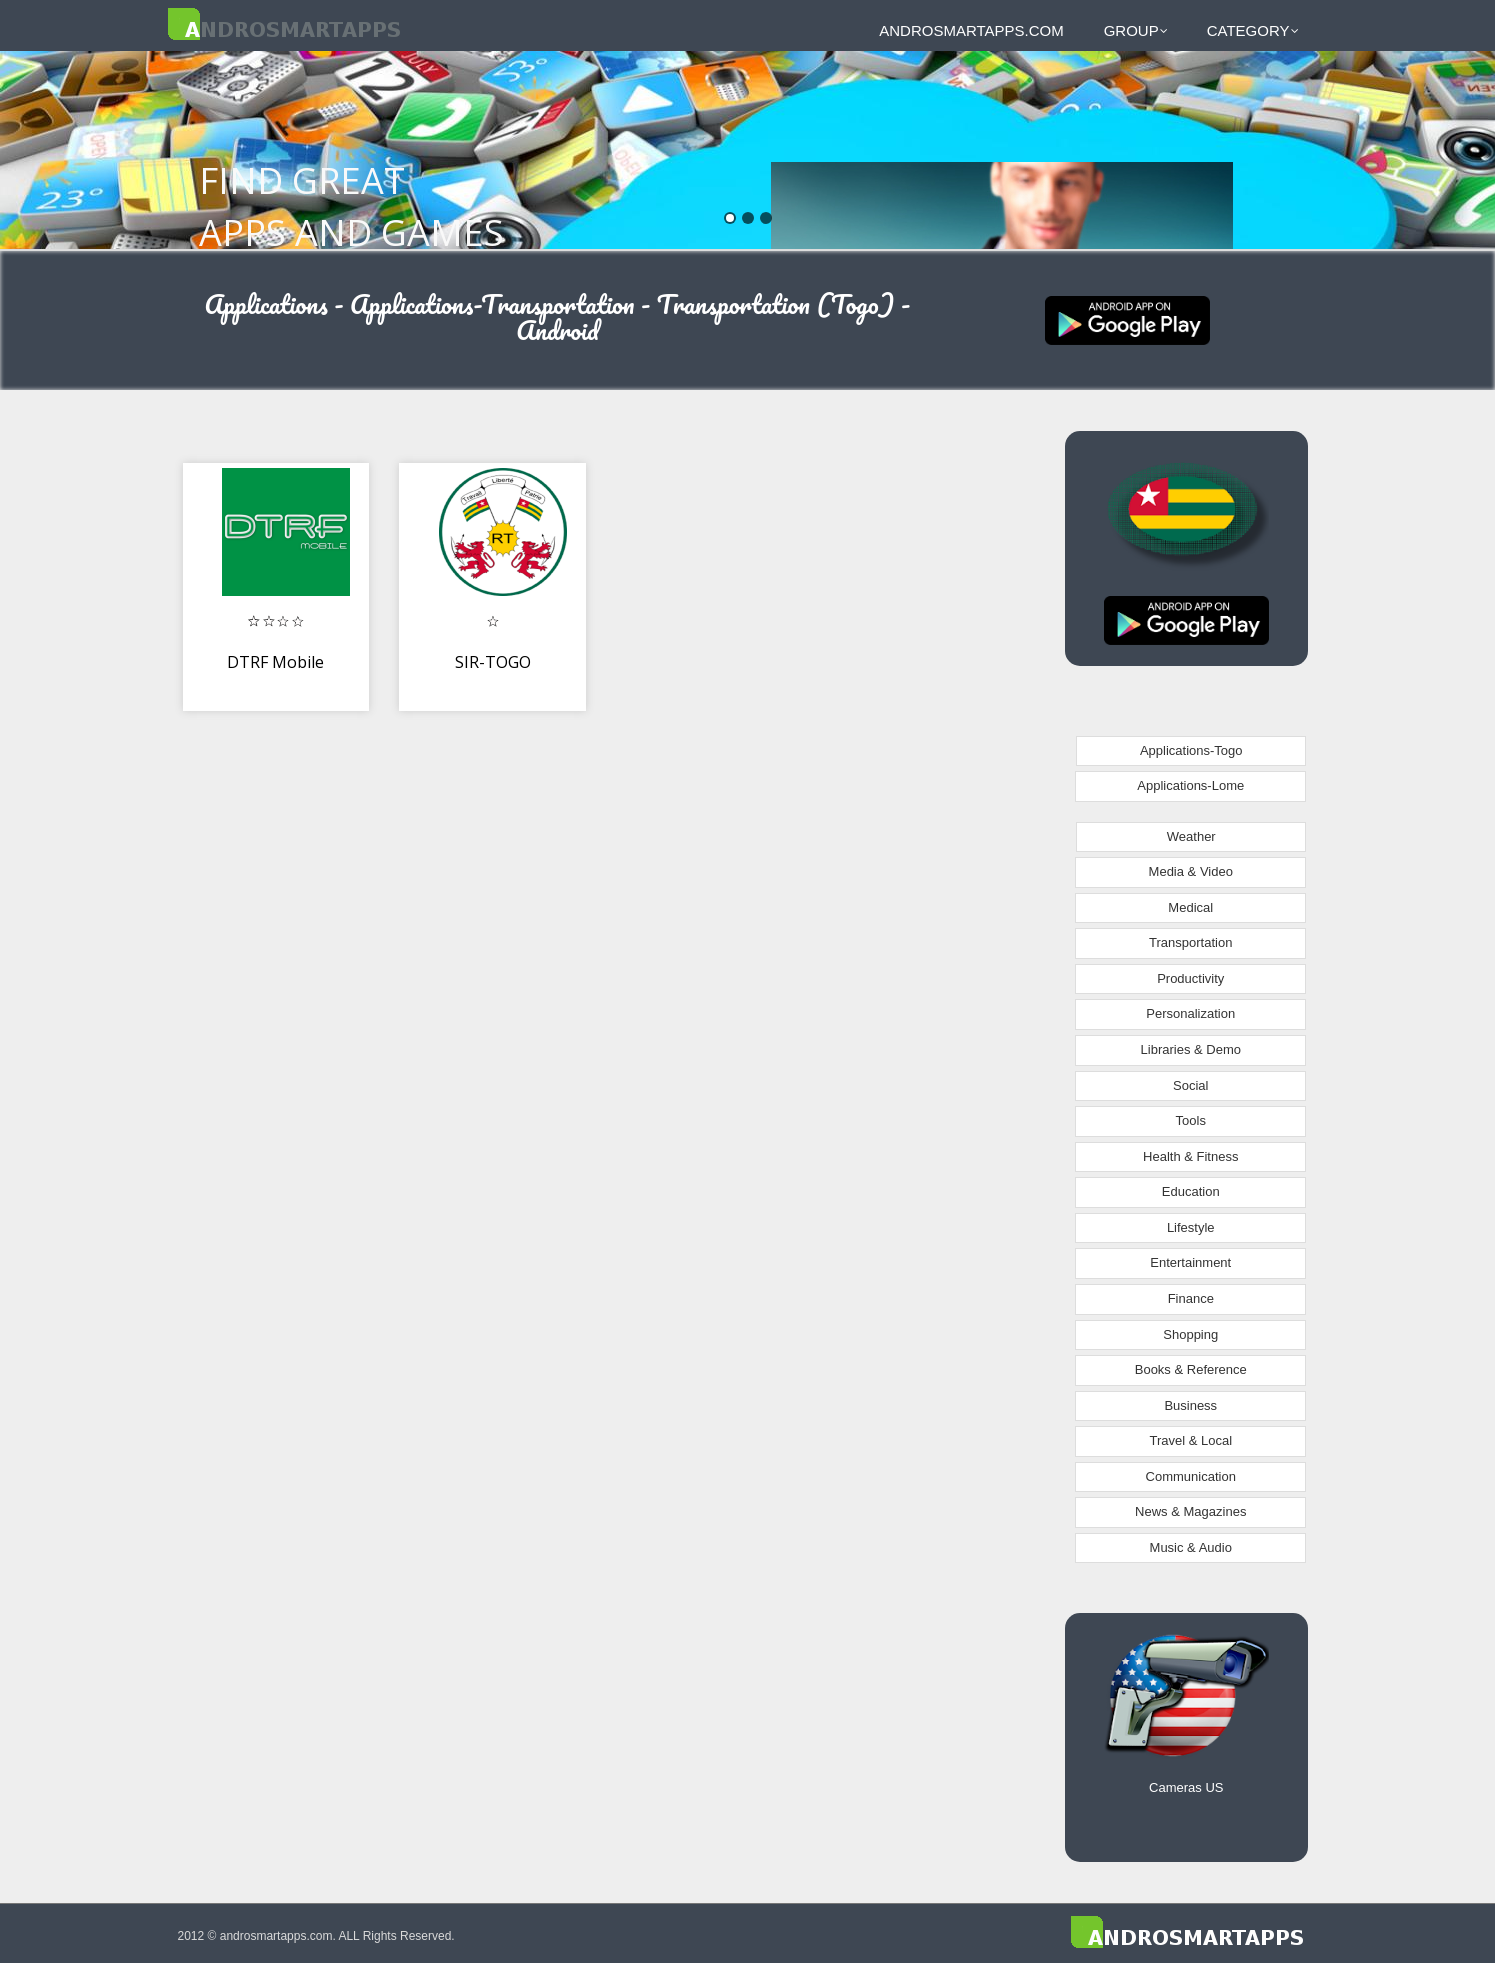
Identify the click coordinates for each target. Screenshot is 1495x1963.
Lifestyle (1191, 1227)
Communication (1191, 1476)
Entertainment (1190, 1262)
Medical (1190, 907)
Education (1191, 1191)
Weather (1191, 836)
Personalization (1190, 1013)
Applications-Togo (1191, 750)
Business (1190, 1405)
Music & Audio (1191, 1547)
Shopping (1190, 1334)
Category (1253, 30)
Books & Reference (1191, 1369)
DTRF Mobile (275, 662)
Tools (1191, 1120)
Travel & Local (1190, 1440)
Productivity (1190, 978)
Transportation (1190, 942)
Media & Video (1191, 871)
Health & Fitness (1190, 1156)
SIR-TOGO (493, 662)
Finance (1191, 1298)
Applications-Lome (1190, 785)
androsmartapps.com (971, 30)
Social (1190, 1085)
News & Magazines (1190, 1511)
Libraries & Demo (1191, 1049)
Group (1136, 30)
